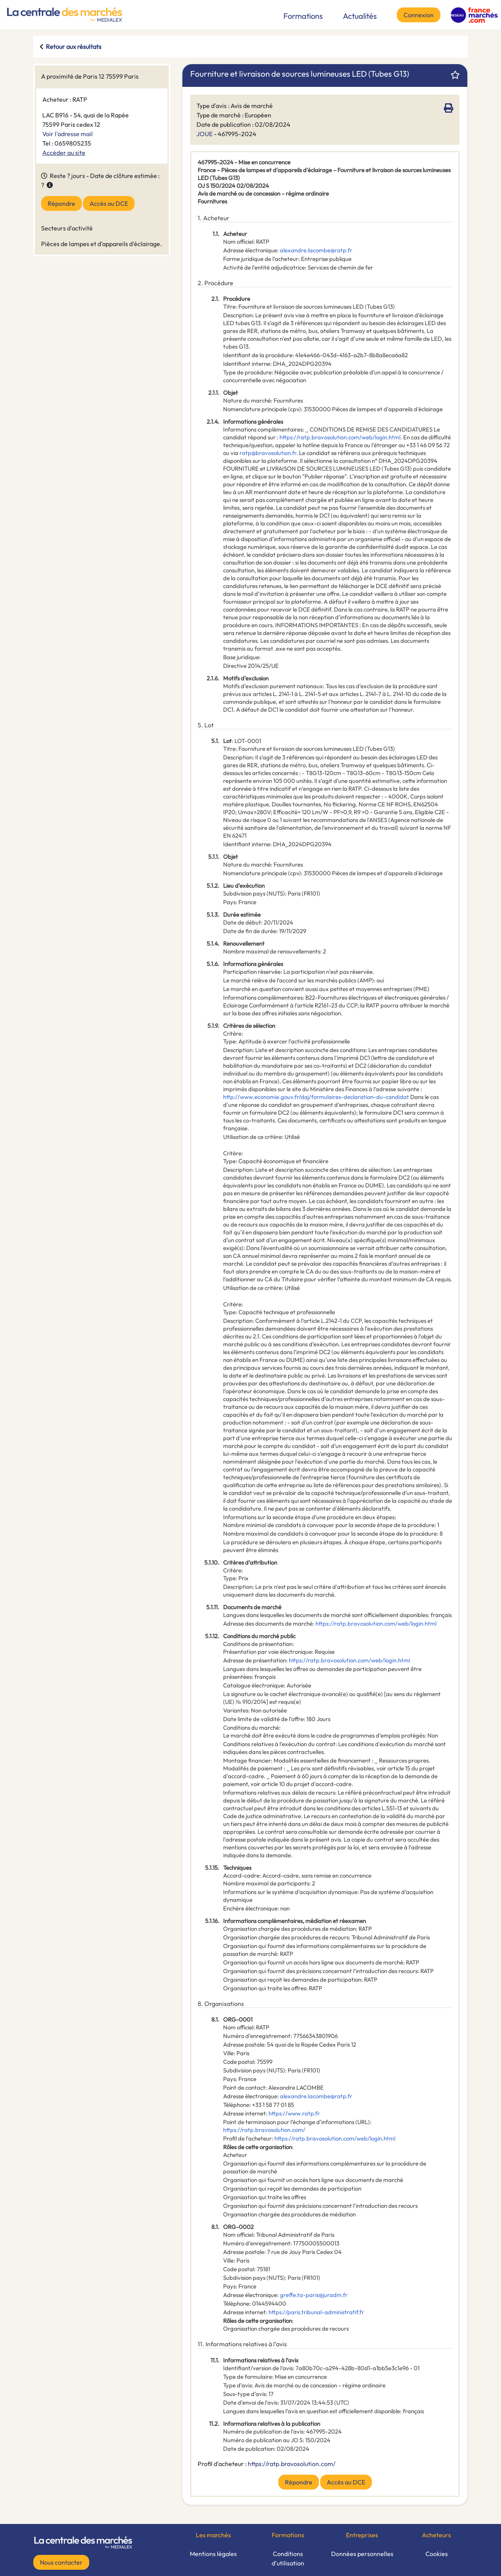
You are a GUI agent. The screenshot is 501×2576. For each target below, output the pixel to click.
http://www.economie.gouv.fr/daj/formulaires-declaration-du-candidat (316, 1097)
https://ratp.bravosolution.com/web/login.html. (340, 437)
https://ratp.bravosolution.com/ (264, 2129)
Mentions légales (213, 2554)
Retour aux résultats (73, 46)
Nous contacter (61, 2562)
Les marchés (213, 2535)
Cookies (436, 2554)
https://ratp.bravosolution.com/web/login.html (375, 1623)
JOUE (204, 134)
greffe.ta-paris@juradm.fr (314, 2295)
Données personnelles (362, 2554)
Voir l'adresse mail (67, 134)
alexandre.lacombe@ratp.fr (316, 250)
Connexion (419, 15)
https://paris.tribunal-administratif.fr (316, 2312)
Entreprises (362, 2535)
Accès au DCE (109, 203)
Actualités (360, 16)
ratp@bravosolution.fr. (269, 453)
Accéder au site (63, 153)
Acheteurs (436, 2535)
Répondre (61, 203)
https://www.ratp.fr (294, 2113)
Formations (303, 16)
